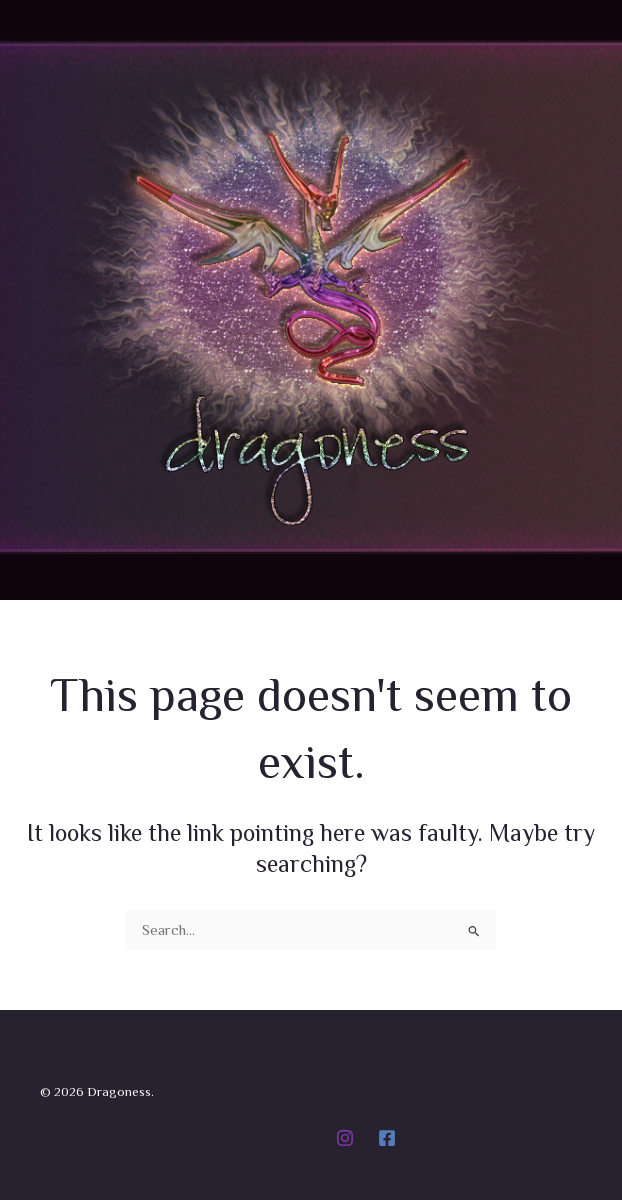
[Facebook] (387, 1138)
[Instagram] (345, 1138)
